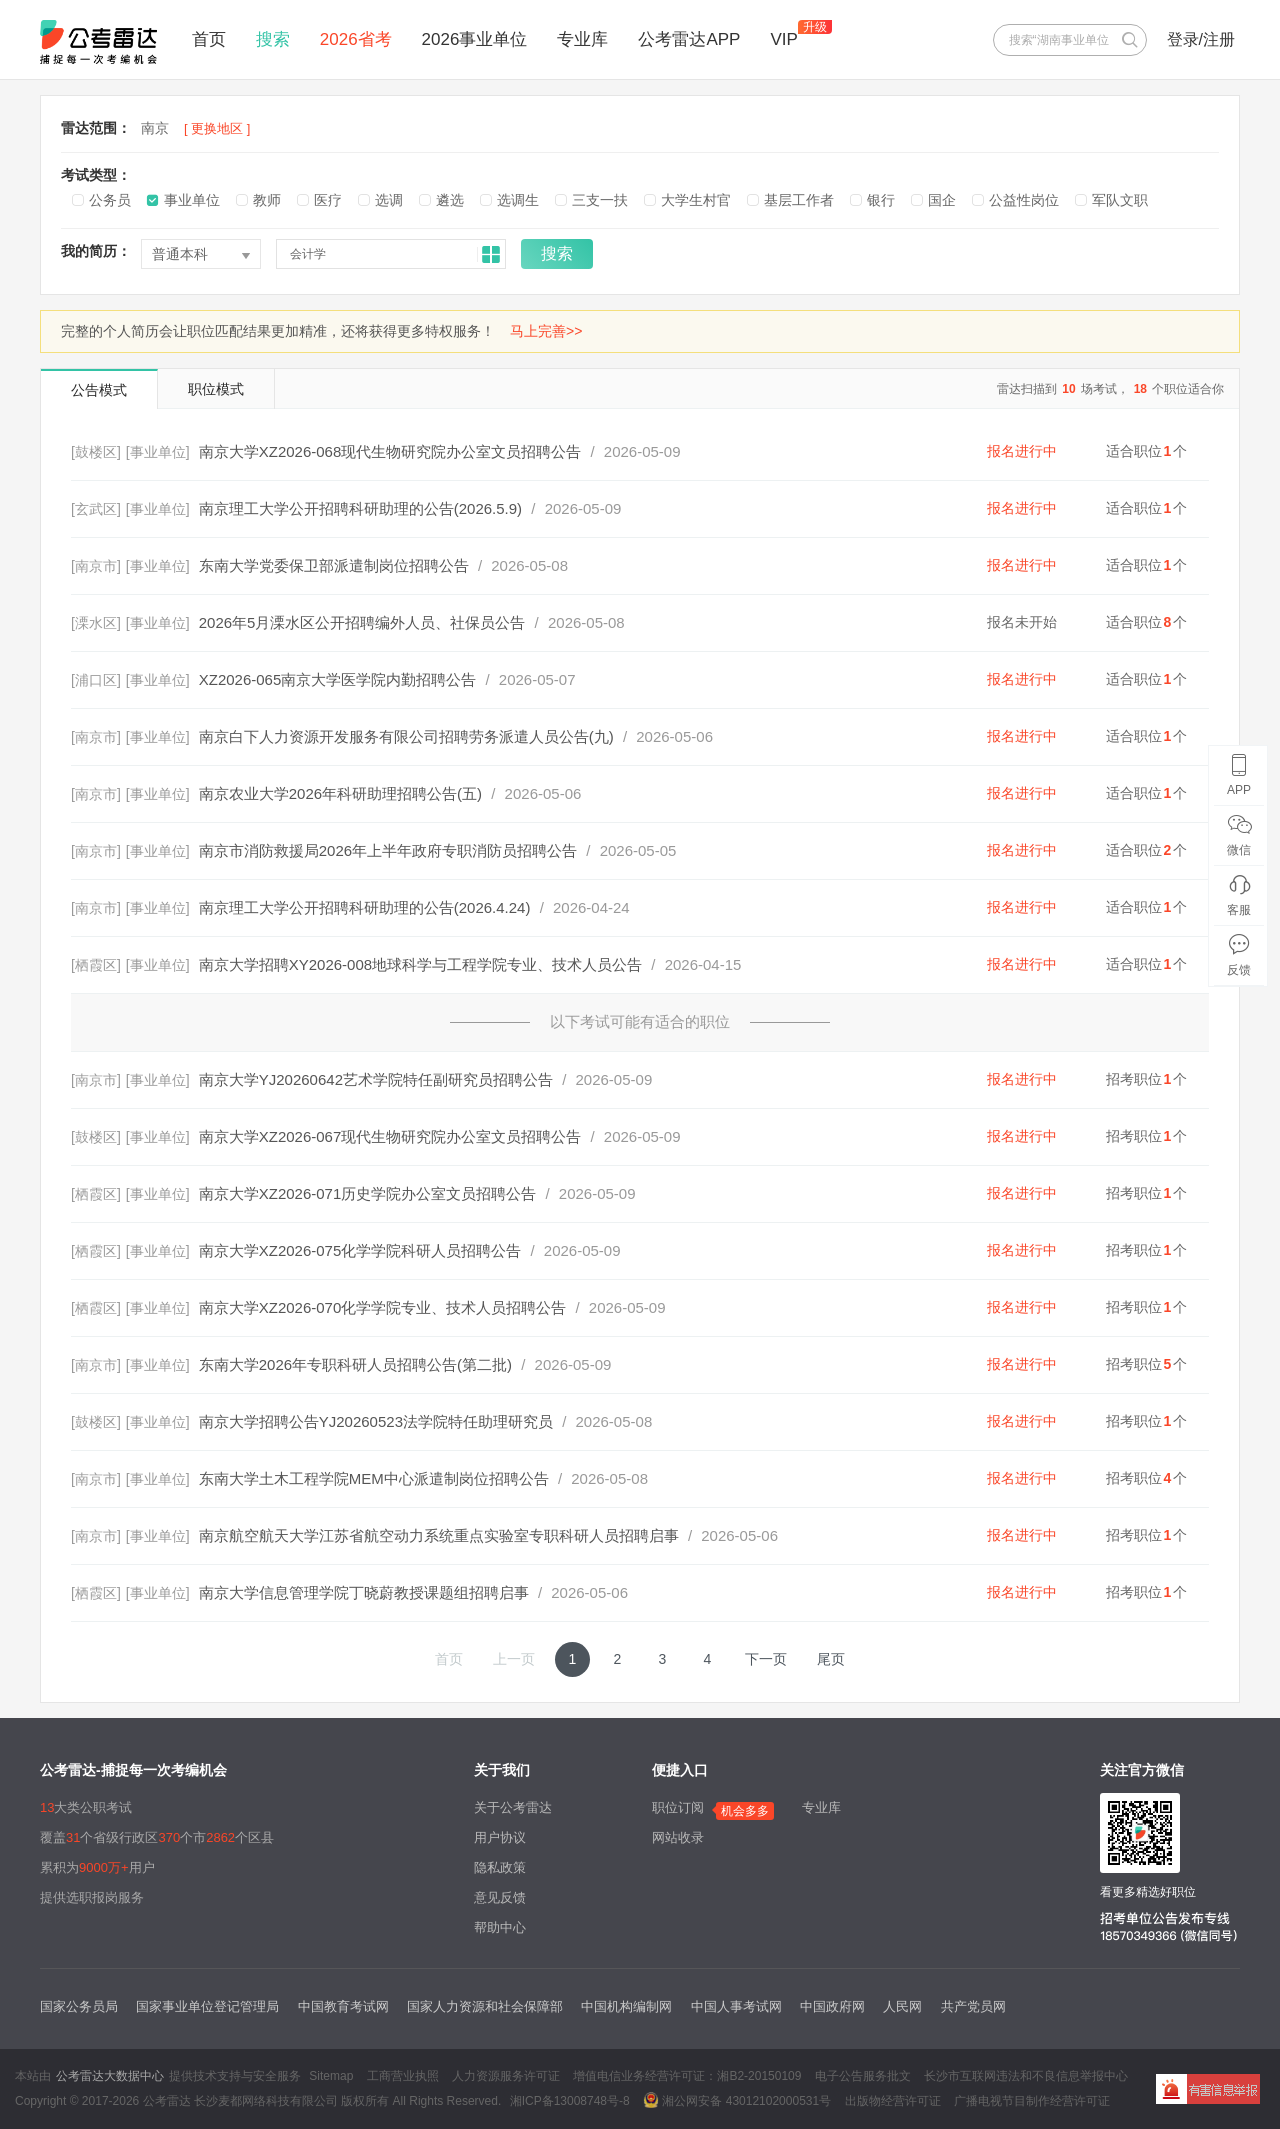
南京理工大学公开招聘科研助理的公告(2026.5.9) (360, 508)
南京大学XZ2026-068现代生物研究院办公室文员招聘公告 (390, 451)
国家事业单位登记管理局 (207, 2006)
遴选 (450, 200)
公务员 (110, 200)
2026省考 (356, 39)
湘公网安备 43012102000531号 (737, 2100)
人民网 (902, 2006)
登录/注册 (1201, 39)
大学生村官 (696, 200)
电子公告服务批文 (863, 2076)
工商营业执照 (403, 2076)
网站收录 (678, 1837)
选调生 (518, 200)
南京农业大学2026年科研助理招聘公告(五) (340, 793)
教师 (267, 200)
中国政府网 (832, 2006)
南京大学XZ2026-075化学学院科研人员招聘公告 (360, 1250)
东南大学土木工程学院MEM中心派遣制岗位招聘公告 (374, 1478)
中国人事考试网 (736, 2006)
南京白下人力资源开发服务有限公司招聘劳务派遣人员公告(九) (406, 736)
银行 (881, 200)
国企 (942, 200)
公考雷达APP (689, 39)
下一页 (766, 1659)
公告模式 (99, 390)
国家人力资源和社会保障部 (485, 2006)
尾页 (831, 1659)
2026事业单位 (475, 39)
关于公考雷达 (513, 1807)
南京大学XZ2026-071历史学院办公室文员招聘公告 (368, 1193)
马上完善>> (546, 331)
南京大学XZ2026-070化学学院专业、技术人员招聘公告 (383, 1307)
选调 (389, 200)
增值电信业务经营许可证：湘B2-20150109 (687, 2076)
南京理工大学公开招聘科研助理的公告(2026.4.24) (365, 907)
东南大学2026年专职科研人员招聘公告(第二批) (355, 1364)
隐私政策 (500, 1867)
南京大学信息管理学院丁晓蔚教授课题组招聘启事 (364, 1592)
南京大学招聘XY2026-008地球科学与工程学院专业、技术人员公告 (420, 964)
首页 (209, 39)
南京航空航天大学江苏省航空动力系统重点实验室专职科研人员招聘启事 (439, 1535)
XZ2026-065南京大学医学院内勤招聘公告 (338, 679)
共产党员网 (973, 2006)
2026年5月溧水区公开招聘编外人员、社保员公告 (362, 622)
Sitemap (331, 2076)
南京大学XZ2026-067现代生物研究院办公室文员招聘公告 (390, 1136)
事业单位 (192, 200)
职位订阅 (678, 1807)
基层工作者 (799, 200)
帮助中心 (500, 1927)
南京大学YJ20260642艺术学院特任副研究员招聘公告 (376, 1079)
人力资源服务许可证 (506, 2076)
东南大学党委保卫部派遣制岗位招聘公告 (334, 565)
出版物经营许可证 (893, 2101)
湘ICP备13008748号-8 (570, 2101)
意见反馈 (500, 1897)
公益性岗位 (1024, 200)
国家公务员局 (79, 2006)
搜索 (273, 39)
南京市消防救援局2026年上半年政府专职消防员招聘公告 (388, 850)
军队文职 (1120, 200)
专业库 (582, 39)
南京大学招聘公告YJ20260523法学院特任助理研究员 (376, 1421)
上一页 (514, 1659)
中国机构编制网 (626, 2006)
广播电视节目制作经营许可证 (1032, 2101)
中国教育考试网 (343, 2006)
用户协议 (500, 1837)
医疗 (328, 200)
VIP (783, 39)
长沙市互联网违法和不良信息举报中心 (1026, 2076)
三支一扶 (600, 200)
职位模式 (216, 389)
